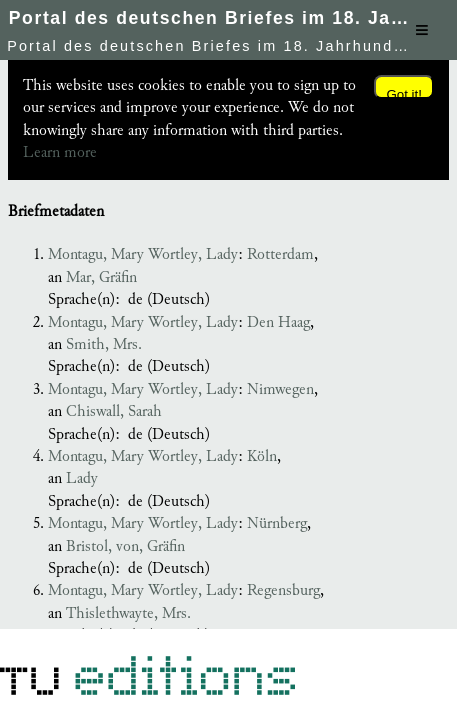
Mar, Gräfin (101, 277)
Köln (262, 456)
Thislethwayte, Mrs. (128, 613)
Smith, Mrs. (104, 344)
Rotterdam (280, 254)
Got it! (404, 93)
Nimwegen (280, 389)
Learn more (60, 152)
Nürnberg (277, 523)
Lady (82, 478)
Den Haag (278, 322)
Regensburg (283, 590)
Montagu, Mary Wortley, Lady (143, 254)
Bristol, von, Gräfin (125, 546)
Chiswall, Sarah (114, 411)
